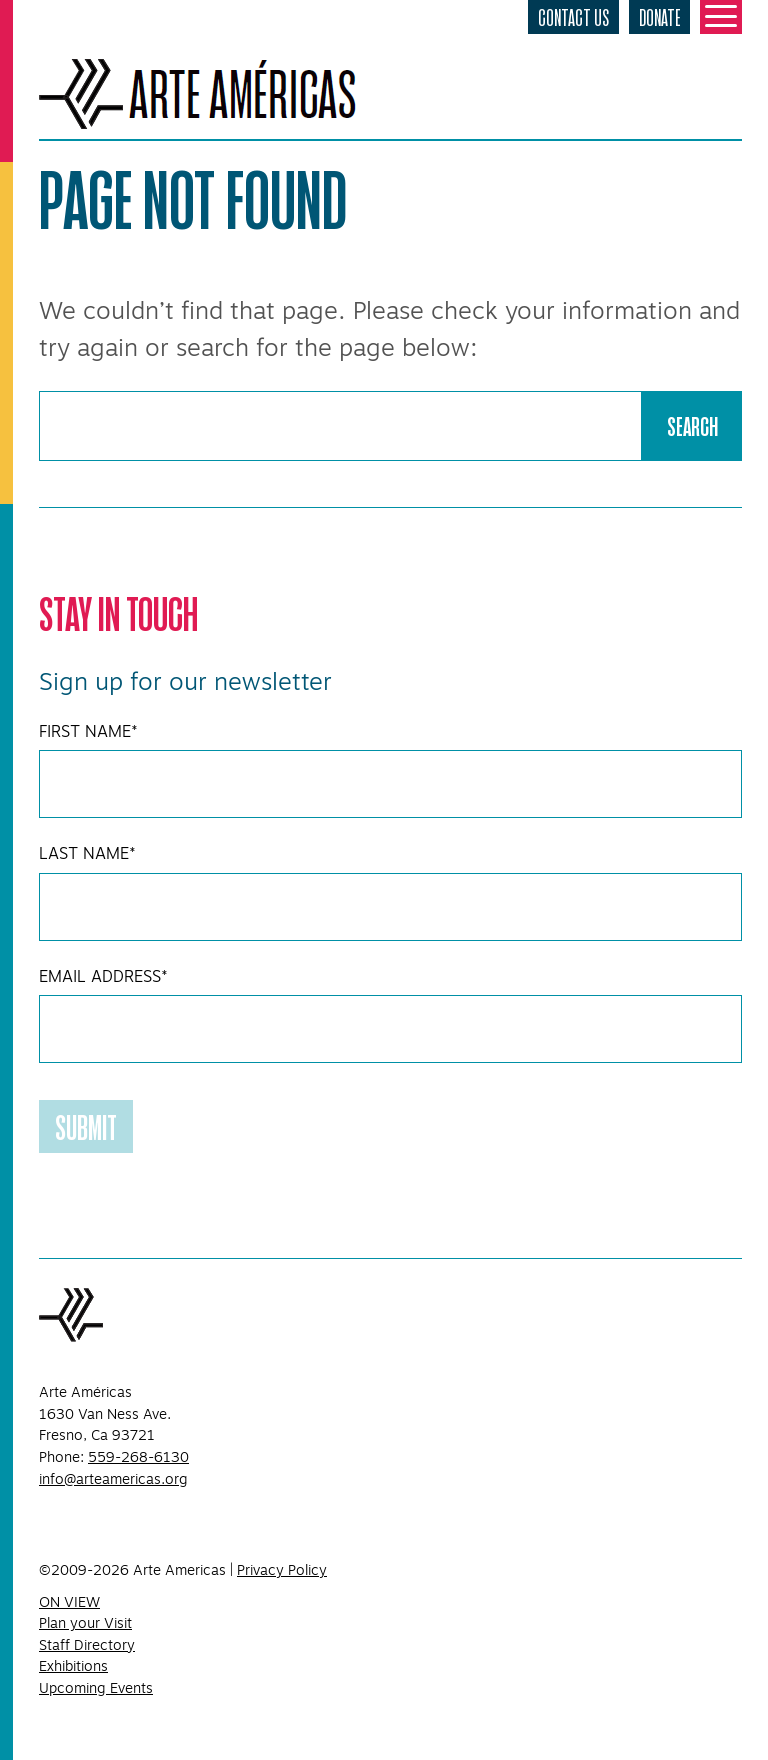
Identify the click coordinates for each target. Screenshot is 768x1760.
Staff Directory (87, 1645)
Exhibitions (73, 1666)
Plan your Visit (85, 1623)
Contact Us (573, 16)
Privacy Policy (282, 1570)
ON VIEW (69, 1602)
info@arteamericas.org (113, 1479)
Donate (659, 16)
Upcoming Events (96, 1688)
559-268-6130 (138, 1457)
